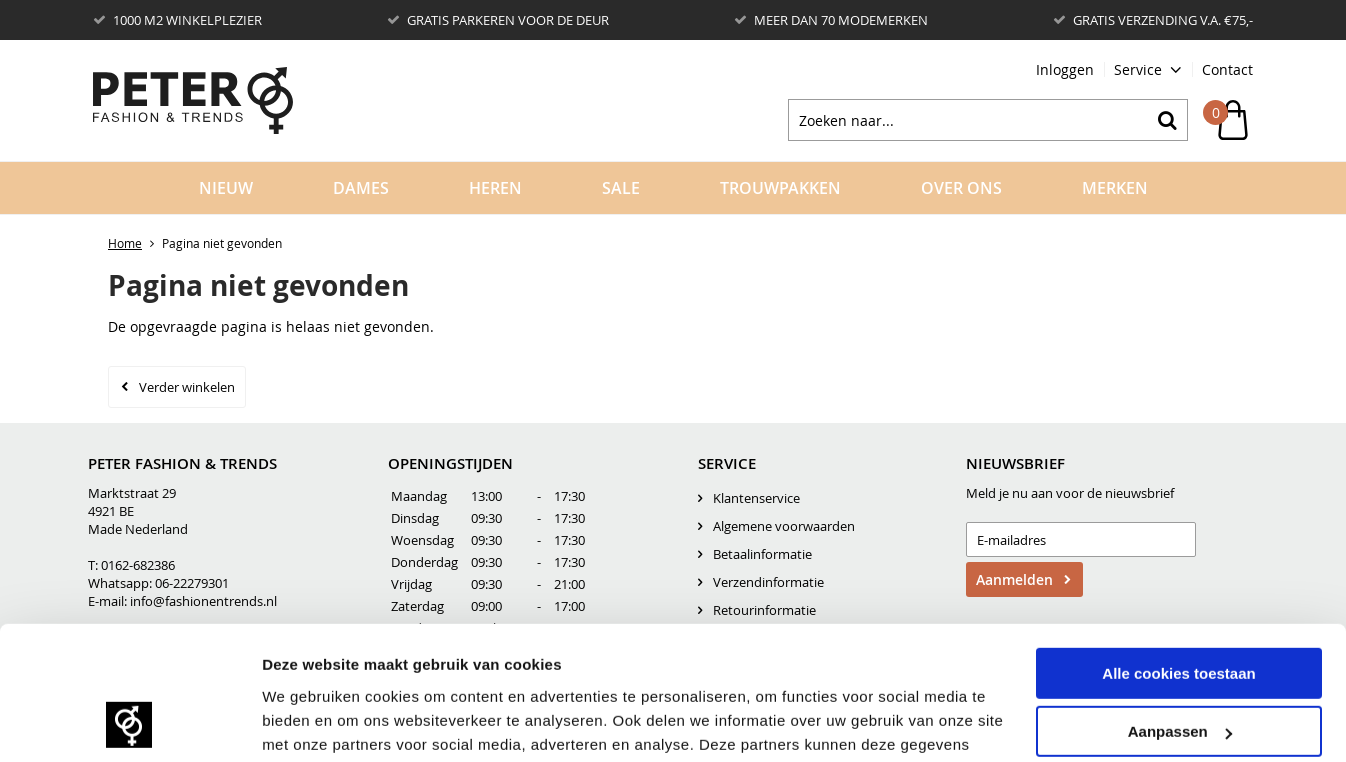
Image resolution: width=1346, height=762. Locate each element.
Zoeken (1167, 120)
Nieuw (226, 188)
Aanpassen (1180, 583)
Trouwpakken (780, 188)
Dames (361, 188)
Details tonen (309, 699)
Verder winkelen (187, 387)
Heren (495, 188)
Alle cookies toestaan (1178, 524)
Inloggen (1065, 69)
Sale (621, 188)
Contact (1227, 69)
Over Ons (961, 188)
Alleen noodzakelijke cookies (1179, 641)
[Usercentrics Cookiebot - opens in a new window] (129, 700)
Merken (1115, 188)
